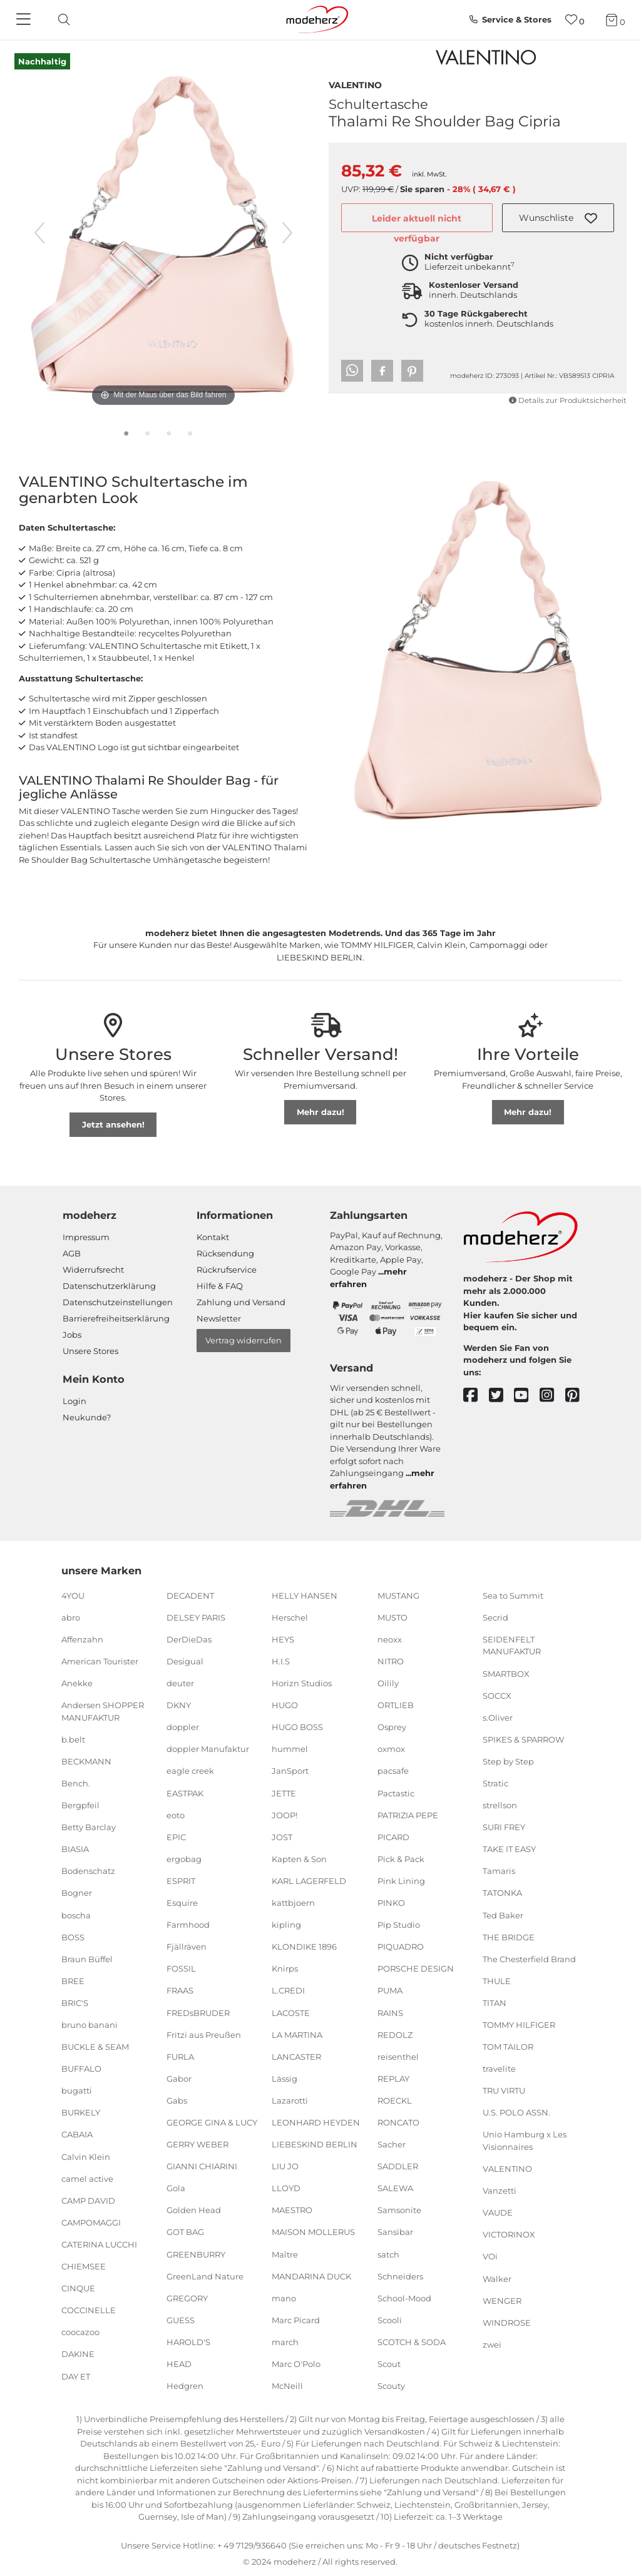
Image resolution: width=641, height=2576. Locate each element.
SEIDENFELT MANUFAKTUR (512, 1645)
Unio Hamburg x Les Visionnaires (525, 2140)
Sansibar (395, 2232)
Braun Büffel (87, 1959)
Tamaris (499, 1871)
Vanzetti (499, 2191)
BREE (73, 1981)
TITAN (494, 2003)
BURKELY (80, 2112)
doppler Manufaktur (208, 1749)
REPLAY (393, 2079)
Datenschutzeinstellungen (118, 1302)
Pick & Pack (400, 1859)
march (285, 2342)
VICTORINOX (509, 2234)
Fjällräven (187, 1947)
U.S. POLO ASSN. (516, 2112)
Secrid (495, 1617)
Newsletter (219, 1318)
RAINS (390, 2012)
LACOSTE (291, 2012)
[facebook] (476, 1396)
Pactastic (395, 1793)
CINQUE (78, 2288)
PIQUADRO (400, 1947)
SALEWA (395, 2188)
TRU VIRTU (504, 2090)
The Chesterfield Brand (529, 1959)
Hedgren (185, 2386)
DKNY (179, 1705)
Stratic (495, 1783)
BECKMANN (86, 1761)
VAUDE (498, 2212)
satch (388, 2254)
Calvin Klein (85, 2156)
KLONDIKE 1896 (304, 1947)
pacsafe (393, 1771)
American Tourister (99, 1661)
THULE (497, 1981)
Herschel (290, 1617)
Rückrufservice (227, 1270)
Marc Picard (296, 2320)
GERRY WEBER (197, 2144)
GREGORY (187, 2298)
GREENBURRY (196, 2254)
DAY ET (75, 2376)
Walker (497, 2278)
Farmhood (188, 1925)
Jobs (72, 1335)
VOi (490, 2256)
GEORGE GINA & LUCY (212, 2122)
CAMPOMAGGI (91, 2222)
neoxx (389, 1639)
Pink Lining (401, 1881)
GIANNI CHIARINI (202, 2166)
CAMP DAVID (88, 2201)
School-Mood (404, 2298)
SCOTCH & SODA (411, 2342)
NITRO (390, 1661)
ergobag (184, 1859)
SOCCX (497, 1695)
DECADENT (190, 1596)
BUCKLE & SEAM (95, 2047)
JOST (282, 1837)
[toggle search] (61, 19)
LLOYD (286, 2188)
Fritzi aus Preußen (204, 2034)
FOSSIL (181, 1968)
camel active (87, 2178)
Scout (389, 2364)
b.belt (73, 1739)
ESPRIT (181, 1881)
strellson (500, 1805)
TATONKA (502, 1893)
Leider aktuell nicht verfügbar (416, 223)
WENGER (502, 2300)
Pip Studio (398, 1925)
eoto (176, 1815)
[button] (558, 217)
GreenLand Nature (205, 2276)
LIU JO (285, 2166)
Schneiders (400, 2276)
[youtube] (527, 1396)
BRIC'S (74, 2003)
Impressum (86, 1237)
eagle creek (190, 1771)
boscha (76, 1915)
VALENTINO (355, 83)
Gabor (179, 2079)
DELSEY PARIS (196, 1617)
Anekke (77, 1683)
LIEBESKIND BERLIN (314, 2144)
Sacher (391, 2144)
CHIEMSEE (83, 2266)
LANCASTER (296, 2056)
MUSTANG (398, 1596)
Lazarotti (290, 2100)
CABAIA (77, 2134)
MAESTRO (292, 2210)
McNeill (287, 2386)
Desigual (185, 1661)
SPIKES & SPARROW (523, 1739)
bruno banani (89, 2025)
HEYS (283, 1639)
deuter (180, 1683)
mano (284, 2298)
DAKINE (78, 2354)
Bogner (76, 1893)
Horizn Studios (302, 1683)
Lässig (284, 2079)
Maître (285, 2254)
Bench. (75, 1783)
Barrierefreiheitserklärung (116, 1318)
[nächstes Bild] (287, 233)
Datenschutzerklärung (109, 1286)
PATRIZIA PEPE (407, 1815)
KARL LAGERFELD (309, 1881)
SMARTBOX (506, 1673)
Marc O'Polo (296, 2364)
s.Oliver (498, 1717)
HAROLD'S (188, 2342)
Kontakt (213, 1237)
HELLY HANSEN (304, 1596)
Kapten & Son (299, 1859)
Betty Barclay (88, 1827)
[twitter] (502, 1396)
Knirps (285, 1968)
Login (74, 1401)
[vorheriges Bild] (39, 233)
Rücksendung (225, 1253)
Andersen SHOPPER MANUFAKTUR (102, 1711)
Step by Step (508, 1761)
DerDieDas (189, 1639)
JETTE (284, 1793)
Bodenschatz (88, 1871)
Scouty (391, 2386)
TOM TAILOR (508, 2047)
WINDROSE (507, 2323)
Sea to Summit (513, 1596)
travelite (499, 2069)
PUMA (390, 1990)
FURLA (180, 2056)
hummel (290, 1749)
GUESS (181, 2320)
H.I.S (281, 1661)
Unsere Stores (90, 1351)
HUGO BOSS (297, 1727)
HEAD (179, 2364)
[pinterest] (578, 1396)
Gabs (177, 2100)
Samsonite (399, 2210)
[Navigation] (25, 20)
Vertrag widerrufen (243, 1340)
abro (70, 1617)
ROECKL (394, 2100)
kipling (286, 1925)
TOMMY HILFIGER (519, 2025)
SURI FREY (504, 1827)
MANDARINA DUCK (311, 2276)
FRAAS (180, 1990)
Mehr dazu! (320, 1112)
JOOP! (284, 1815)
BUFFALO (81, 2069)
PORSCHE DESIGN (415, 1968)
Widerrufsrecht (93, 1270)
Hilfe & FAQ (220, 1286)
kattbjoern (293, 1903)
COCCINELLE (88, 2310)
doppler (183, 1727)
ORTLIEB (395, 1705)
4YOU (73, 1596)
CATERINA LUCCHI (99, 2244)
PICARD (393, 1837)
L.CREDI (288, 1990)
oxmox (391, 1749)
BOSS (73, 1937)
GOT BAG (185, 2232)
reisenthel (398, 2056)
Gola (176, 2188)
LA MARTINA (297, 2034)
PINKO (391, 1903)
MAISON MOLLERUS (313, 2232)
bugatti (76, 2090)
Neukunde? (87, 1417)
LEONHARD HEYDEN (316, 2122)
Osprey (391, 1727)
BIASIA (75, 1849)
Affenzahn (82, 1639)
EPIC (176, 1837)
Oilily (388, 1683)
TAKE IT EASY (509, 1849)
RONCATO (398, 2122)
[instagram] (552, 1396)
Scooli (389, 2320)
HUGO (285, 1705)
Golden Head (194, 2210)
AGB (72, 1253)
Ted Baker (503, 1915)
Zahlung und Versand (241, 1302)
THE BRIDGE (509, 1937)
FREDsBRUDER (198, 2012)
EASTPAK (185, 1793)
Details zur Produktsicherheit (568, 400)
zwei (492, 2344)
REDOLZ (395, 2034)
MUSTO (392, 1617)
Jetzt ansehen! (113, 1124)
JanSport (290, 1771)
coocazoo (80, 2332)
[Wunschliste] (575, 19)
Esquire (182, 1903)
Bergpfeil (80, 1805)
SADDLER (397, 2166)
